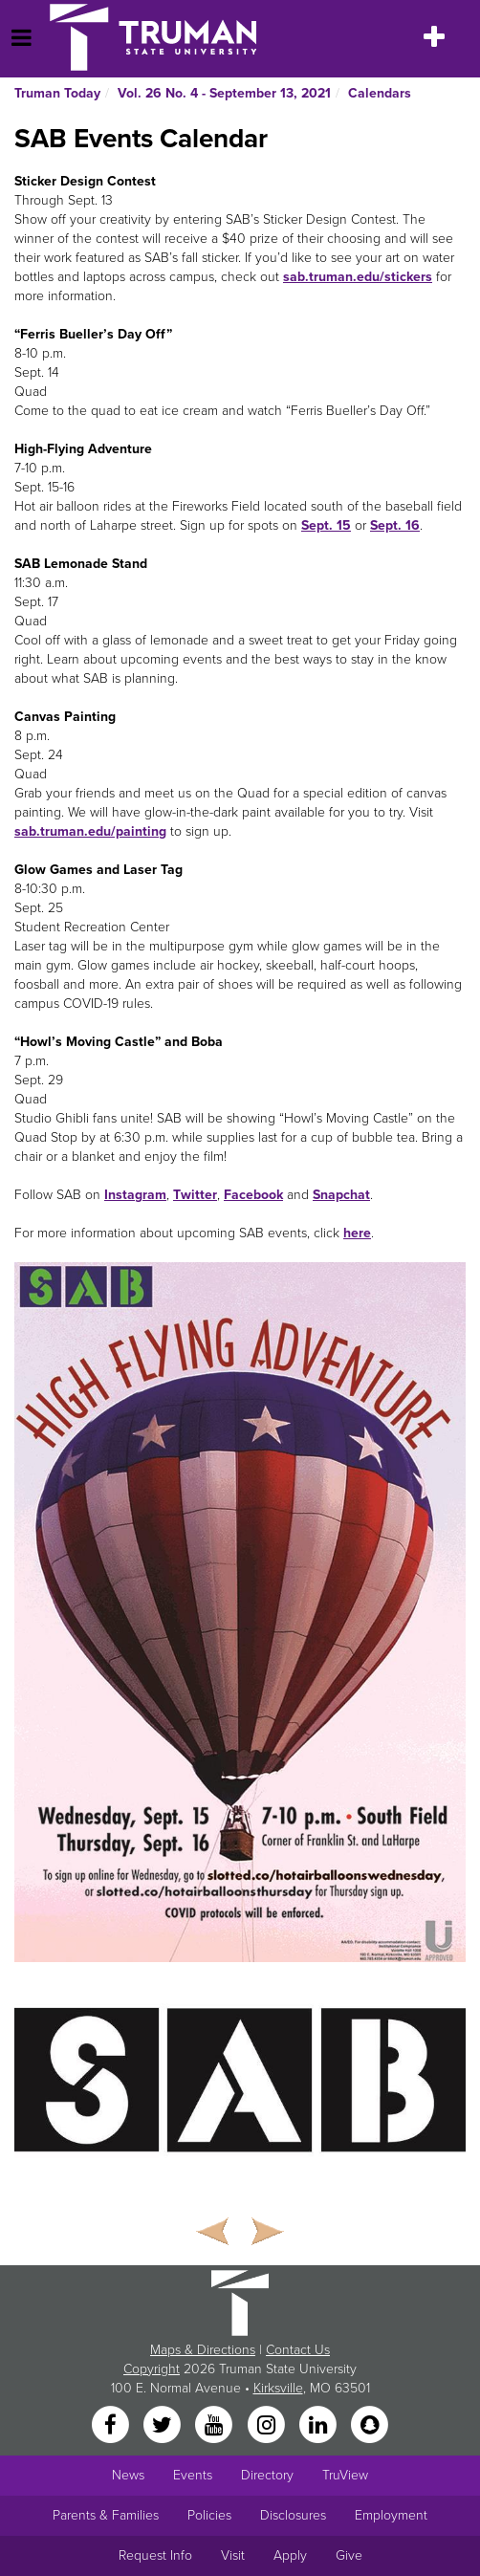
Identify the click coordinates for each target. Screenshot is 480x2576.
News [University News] (128, 2475)
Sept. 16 (395, 525)
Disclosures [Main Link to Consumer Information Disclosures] (293, 2515)
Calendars (379, 93)
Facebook (253, 1195)
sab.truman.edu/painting (90, 831)
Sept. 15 (326, 525)
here (357, 1233)
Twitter (195, 1195)
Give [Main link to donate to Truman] (349, 2555)
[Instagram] (268, 2426)
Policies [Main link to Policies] (209, 2515)
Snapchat (341, 1195)
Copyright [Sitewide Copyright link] (151, 2369)
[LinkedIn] (319, 2426)
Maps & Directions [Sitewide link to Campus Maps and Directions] (202, 2350)
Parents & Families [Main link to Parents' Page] (106, 2515)
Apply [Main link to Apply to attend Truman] (290, 2555)
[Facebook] (112, 2426)
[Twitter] (163, 2426)
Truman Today (57, 93)
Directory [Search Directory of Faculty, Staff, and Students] (267, 2475)
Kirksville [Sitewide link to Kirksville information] (278, 2388)
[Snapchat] (370, 2426)
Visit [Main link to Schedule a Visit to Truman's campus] (233, 2555)
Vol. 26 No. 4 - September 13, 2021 (224, 93)
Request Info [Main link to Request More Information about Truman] (155, 2555)
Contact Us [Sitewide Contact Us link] (298, 2350)
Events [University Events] (192, 2475)
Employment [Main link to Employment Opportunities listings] (391, 2515)
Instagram (135, 1195)
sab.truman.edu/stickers (357, 277)
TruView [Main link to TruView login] (345, 2475)
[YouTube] (216, 2426)
